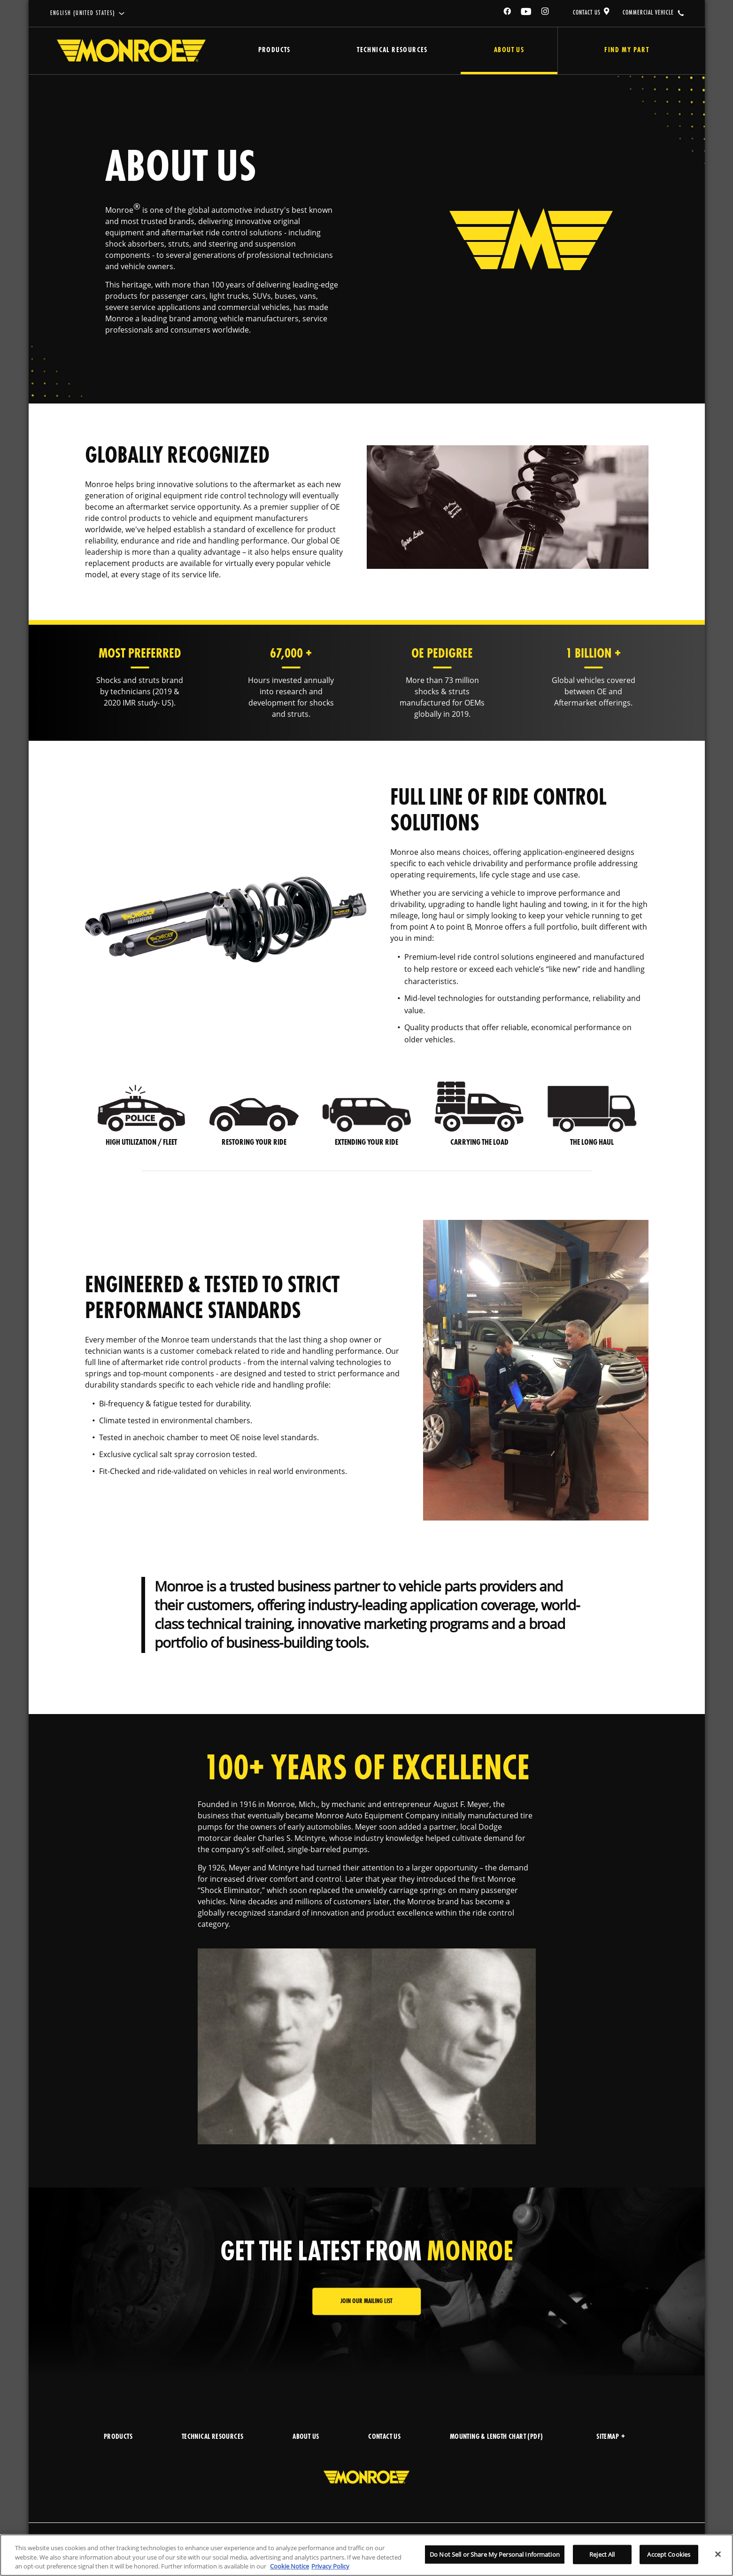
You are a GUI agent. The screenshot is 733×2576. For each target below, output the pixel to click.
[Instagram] (545, 12)
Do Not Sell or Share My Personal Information (495, 2554)
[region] (366, 2555)
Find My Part (626, 50)
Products (274, 50)
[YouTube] (526, 12)
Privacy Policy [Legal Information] (330, 2566)
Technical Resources (391, 50)
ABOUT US (306, 2437)
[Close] (718, 2554)
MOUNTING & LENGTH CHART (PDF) (496, 2437)
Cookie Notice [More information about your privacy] (289, 2566)
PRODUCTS (118, 2437)
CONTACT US (587, 12)
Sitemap (610, 2437)
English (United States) (83, 13)
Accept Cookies (668, 2554)
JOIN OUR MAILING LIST (366, 2301)
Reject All (602, 2554)
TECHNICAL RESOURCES (213, 2437)
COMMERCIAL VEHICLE (648, 12)
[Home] (131, 50)
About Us (509, 50)
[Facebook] (507, 12)
